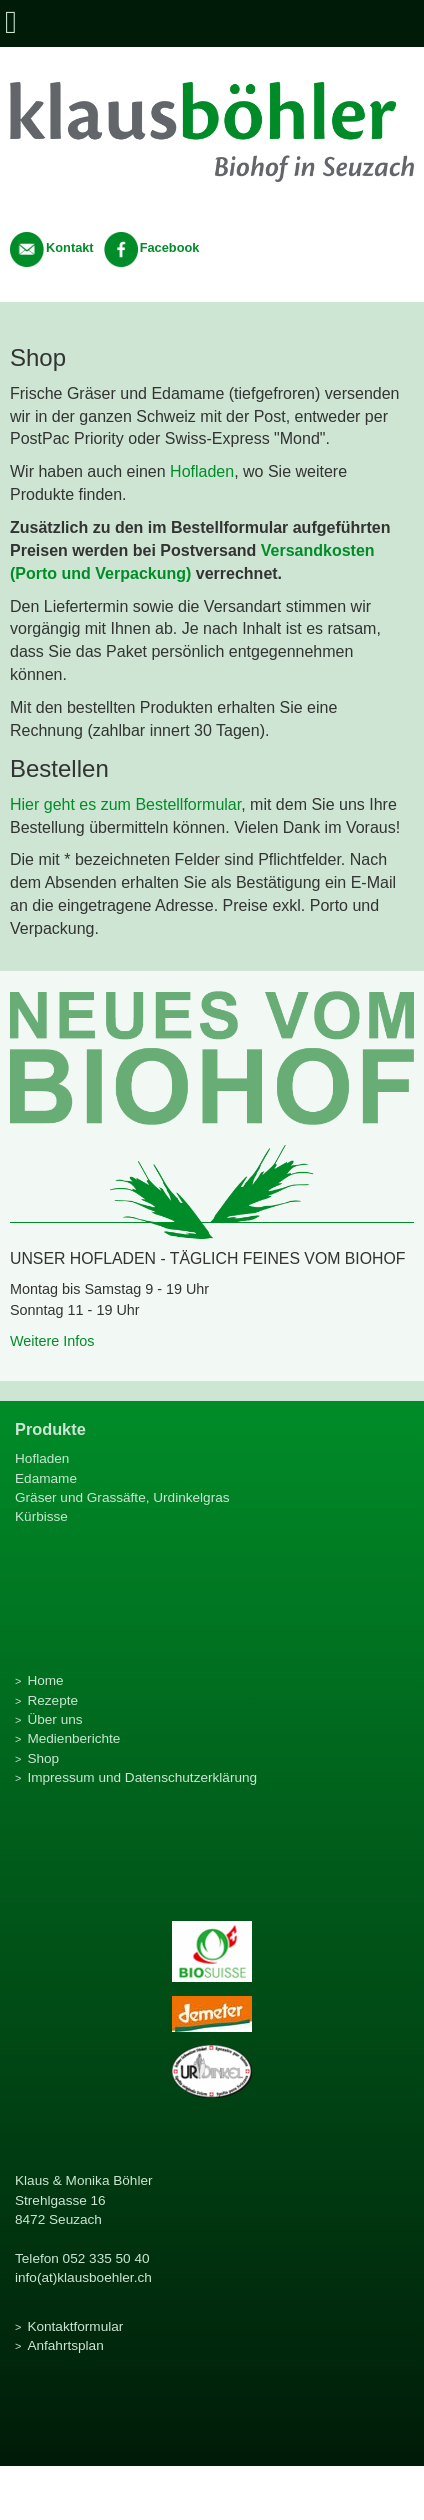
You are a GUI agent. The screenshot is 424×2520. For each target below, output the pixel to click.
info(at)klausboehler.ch (83, 2277)
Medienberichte (73, 1738)
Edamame (46, 1478)
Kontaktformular (75, 2326)
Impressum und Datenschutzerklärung (142, 1777)
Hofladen (202, 471)
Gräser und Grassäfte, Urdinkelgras (122, 1497)
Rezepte (52, 1700)
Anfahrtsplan (65, 2345)
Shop (43, 1758)
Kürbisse (41, 1516)
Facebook (152, 247)
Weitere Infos (52, 1341)
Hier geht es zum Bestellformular (125, 804)
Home (45, 1680)
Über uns (54, 1719)
